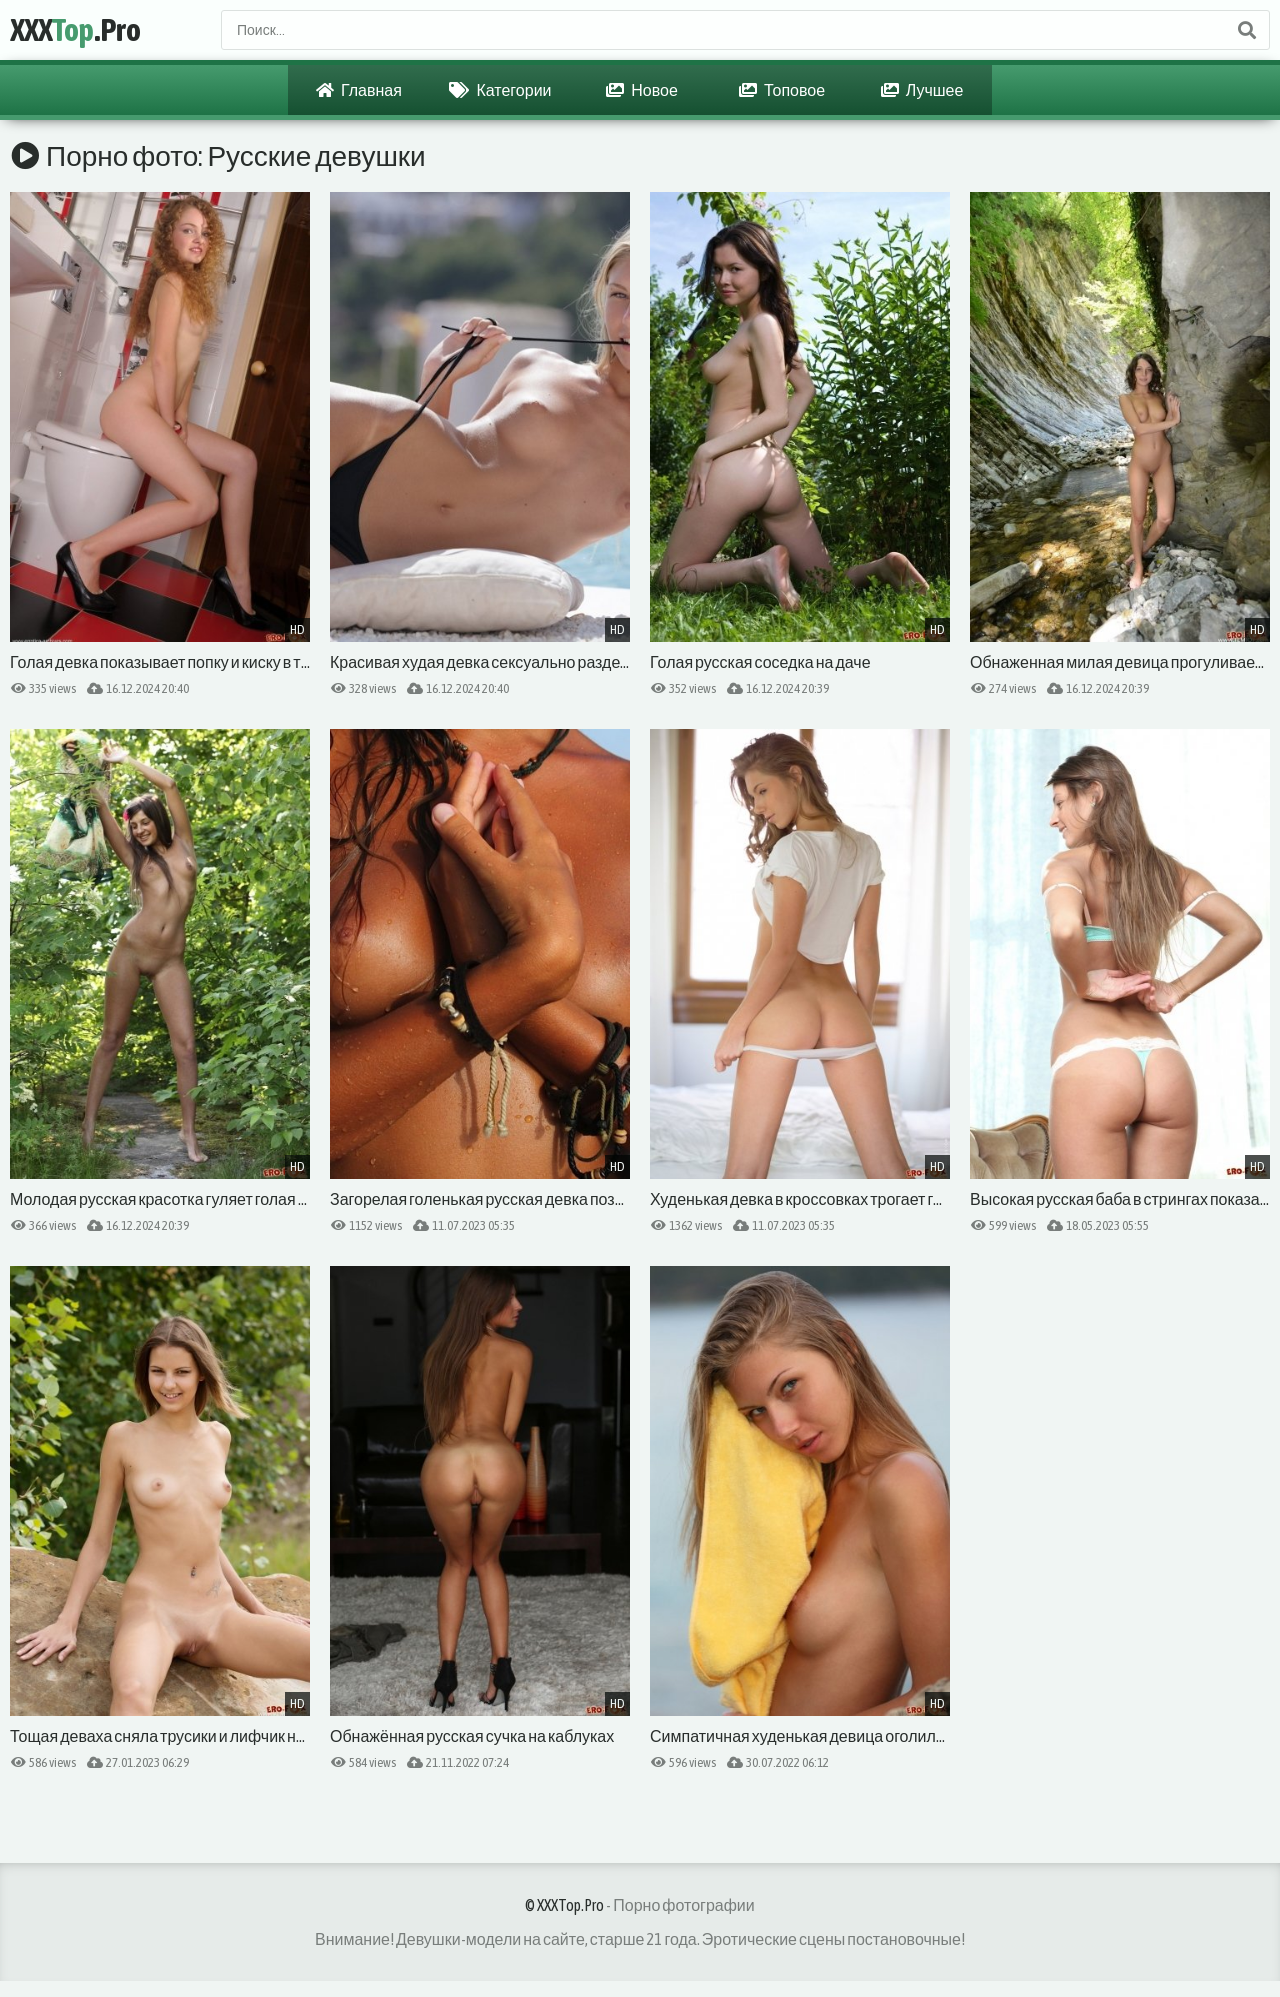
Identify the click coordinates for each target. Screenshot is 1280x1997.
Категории (500, 90)
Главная (359, 90)
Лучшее (922, 90)
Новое (642, 90)
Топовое (782, 90)
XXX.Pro (75, 29)
